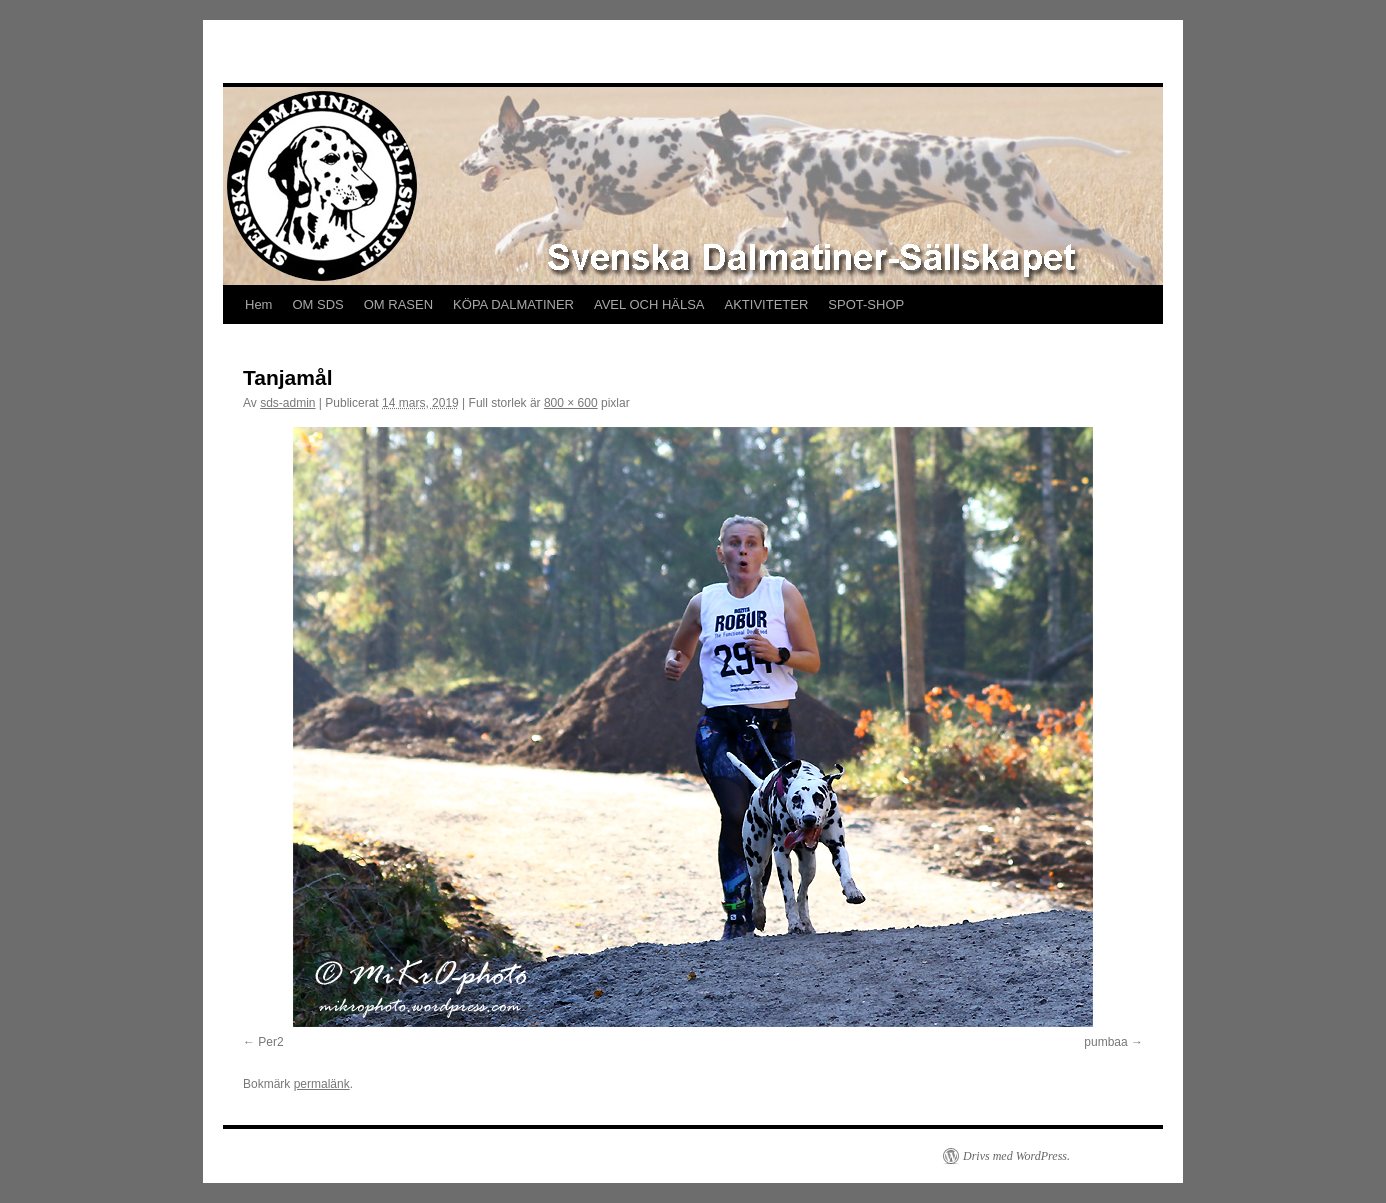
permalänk (322, 1084)
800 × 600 (571, 403)
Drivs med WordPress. (1016, 1156)
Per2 (270, 1042)
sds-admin (287, 403)
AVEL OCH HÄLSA (649, 304)
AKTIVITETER (767, 304)
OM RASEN (398, 304)
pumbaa (1105, 1042)
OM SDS (317, 304)
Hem (258, 304)
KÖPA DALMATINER (513, 304)
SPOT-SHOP (866, 304)
